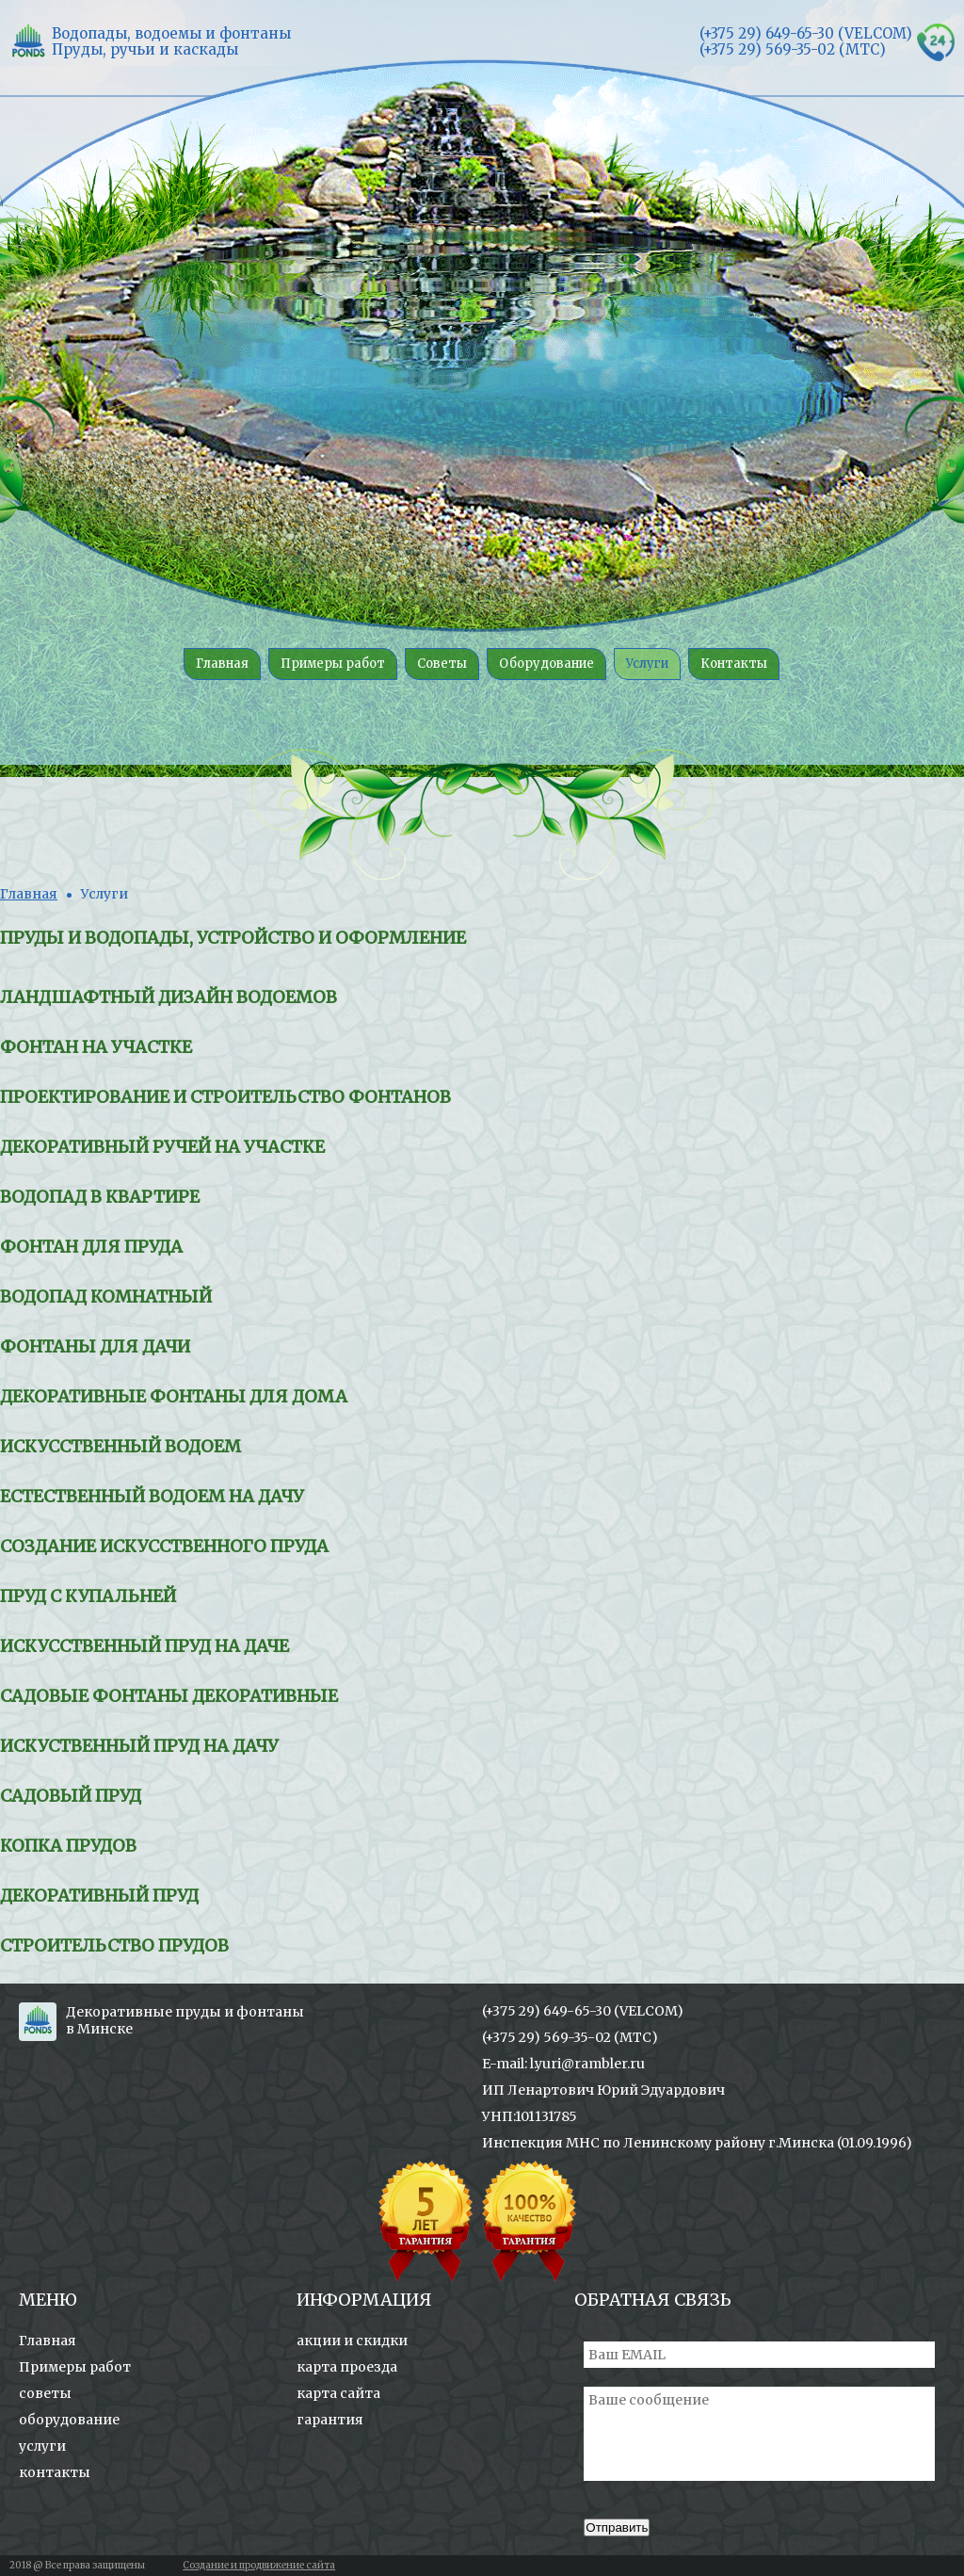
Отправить (617, 2527)
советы (45, 2393)
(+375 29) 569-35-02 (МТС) (570, 2037)
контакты (54, 2472)
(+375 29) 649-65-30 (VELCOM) (582, 2010)
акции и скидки (352, 2340)
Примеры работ (75, 2366)
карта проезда (347, 2366)
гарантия (330, 2419)
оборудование (69, 2419)
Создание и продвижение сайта (259, 2565)
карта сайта (338, 2393)
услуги (42, 2446)
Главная (28, 893)
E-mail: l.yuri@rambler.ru (563, 2063)
